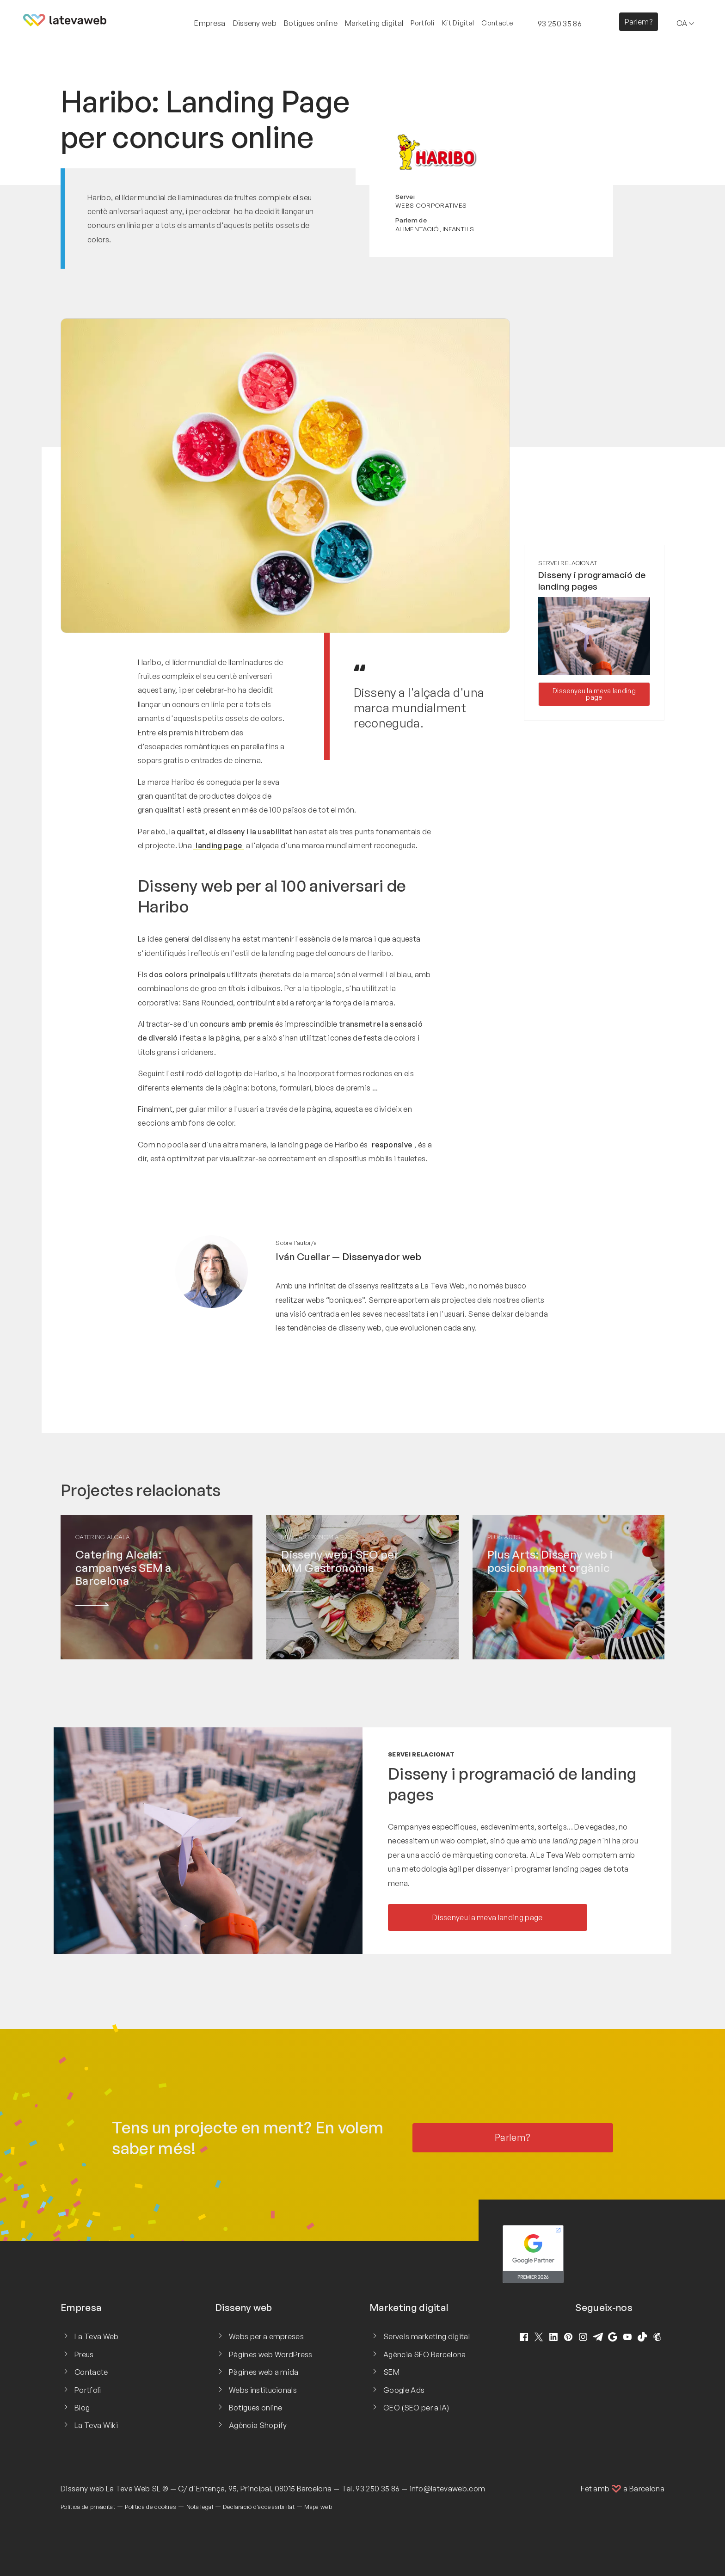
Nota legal (199, 2506)
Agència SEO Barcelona (424, 2354)
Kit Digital (458, 22)
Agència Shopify (258, 2425)
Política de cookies (150, 2506)
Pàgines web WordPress (271, 2354)
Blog (82, 2407)
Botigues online (256, 2407)
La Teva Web (96, 2336)
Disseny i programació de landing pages (592, 580)
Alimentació (417, 229)
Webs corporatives (431, 205)
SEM (391, 2372)
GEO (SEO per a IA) (416, 2407)
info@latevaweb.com (447, 2488)
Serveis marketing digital (426, 2336)
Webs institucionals (263, 2390)
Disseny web (82, 2488)
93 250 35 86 (377, 2488)
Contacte (497, 22)
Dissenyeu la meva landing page (594, 694)
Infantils (458, 229)
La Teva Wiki (96, 2425)
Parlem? (638, 21)
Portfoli (423, 22)
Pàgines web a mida (264, 2372)
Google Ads (403, 2390)
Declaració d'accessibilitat (259, 2506)
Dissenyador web (381, 1257)
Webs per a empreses (266, 2336)
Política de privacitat (88, 2506)
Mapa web (318, 2506)
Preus (84, 2354)
